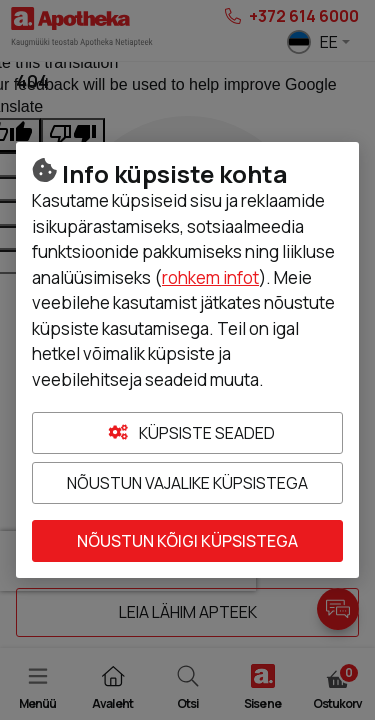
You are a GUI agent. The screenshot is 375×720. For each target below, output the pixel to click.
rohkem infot (210, 277)
